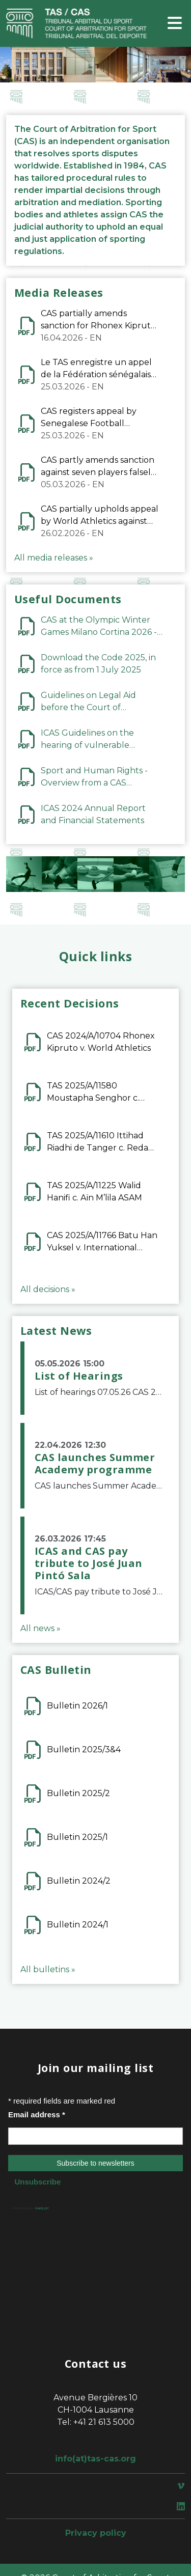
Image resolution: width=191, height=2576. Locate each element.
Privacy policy (95, 2533)
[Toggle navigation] (175, 23)
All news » (40, 1628)
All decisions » (47, 1289)
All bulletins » (47, 1969)
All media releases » (53, 558)
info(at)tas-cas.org (95, 2458)
